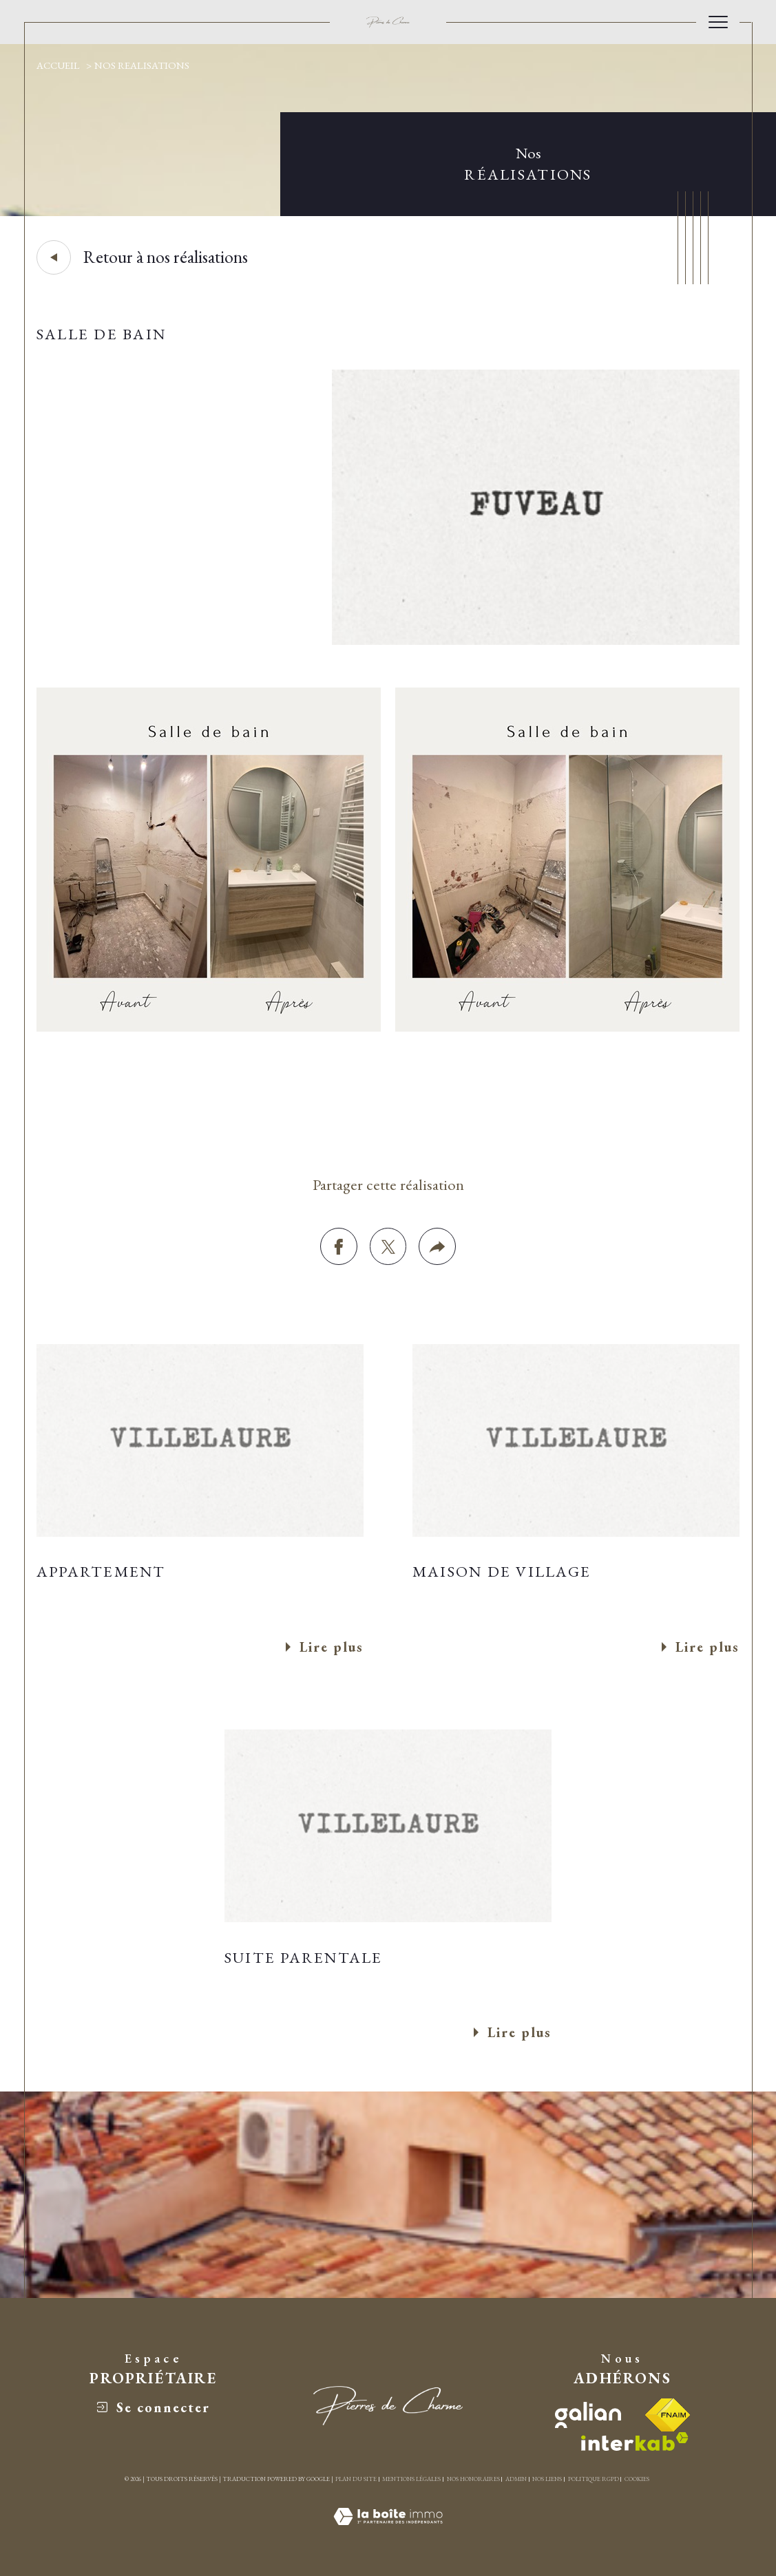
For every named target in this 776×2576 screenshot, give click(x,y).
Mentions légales (411, 2479)
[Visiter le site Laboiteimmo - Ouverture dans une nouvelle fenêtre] (388, 2532)
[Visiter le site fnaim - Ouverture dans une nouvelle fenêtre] (667, 2414)
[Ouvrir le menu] (718, 22)
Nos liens (547, 2479)
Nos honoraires (473, 2479)
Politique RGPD (593, 2479)
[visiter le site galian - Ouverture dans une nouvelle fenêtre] (588, 2415)
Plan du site (356, 2479)
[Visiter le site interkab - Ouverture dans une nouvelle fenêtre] (635, 2441)
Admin (516, 2479)
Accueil (58, 65)
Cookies (637, 2479)
